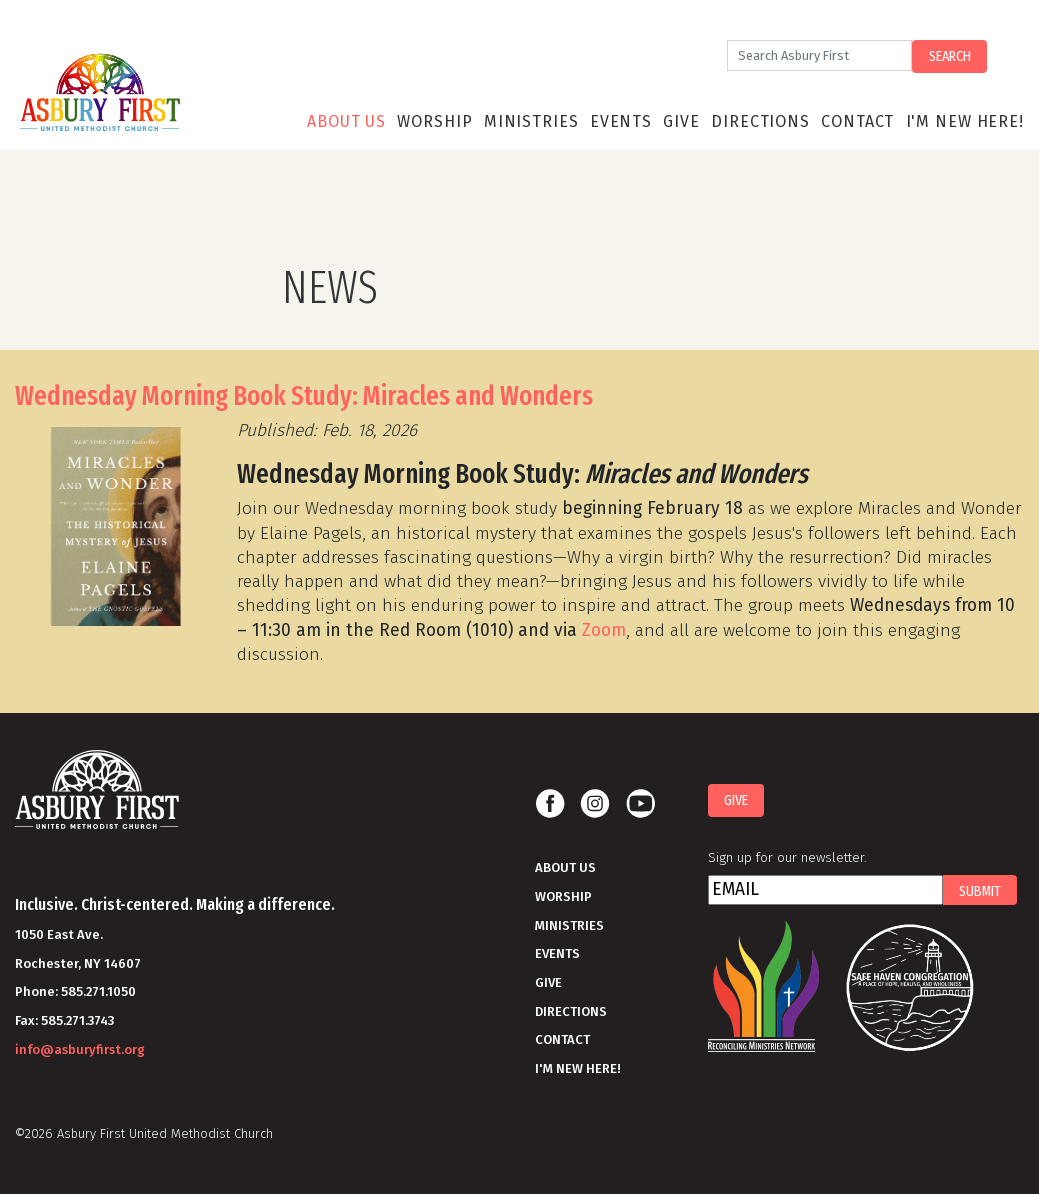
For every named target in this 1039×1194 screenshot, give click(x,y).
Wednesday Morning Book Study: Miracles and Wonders (304, 396)
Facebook (550, 804)
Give (681, 121)
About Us (346, 121)
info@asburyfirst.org (80, 1049)
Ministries (531, 121)
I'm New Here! (965, 121)
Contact (857, 121)
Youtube (640, 804)
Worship (434, 121)
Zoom (604, 630)
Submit (980, 891)
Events (621, 121)
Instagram (595, 804)
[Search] (819, 55)
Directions (760, 121)
